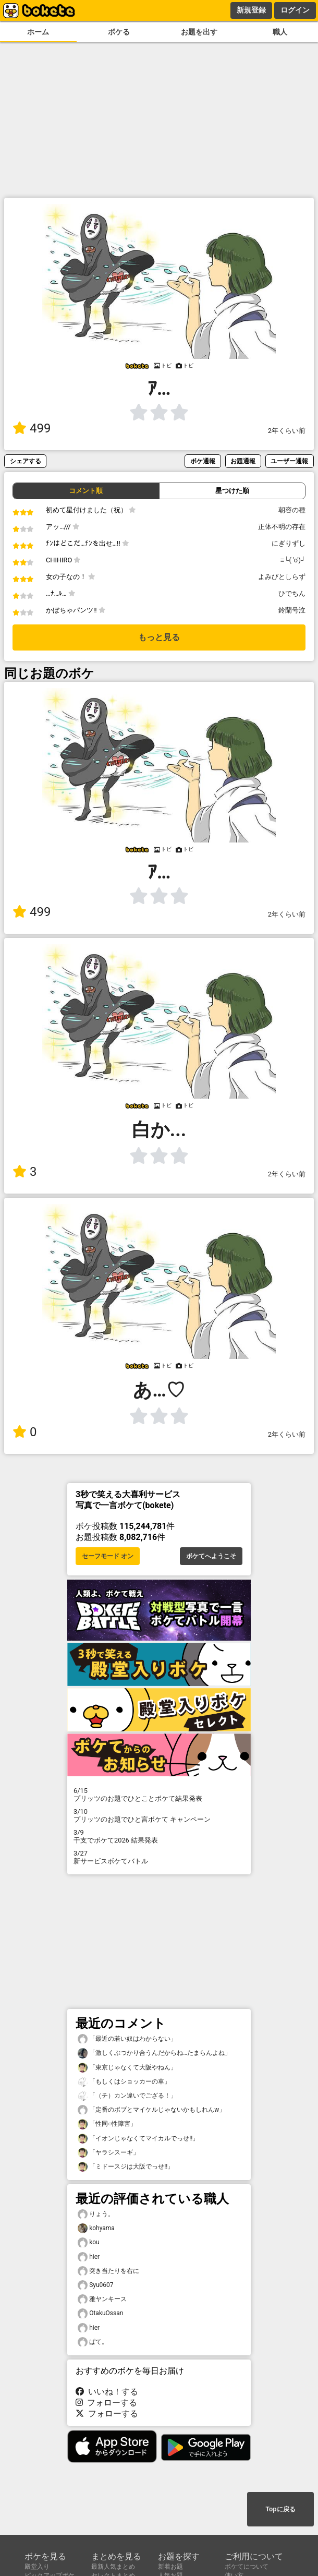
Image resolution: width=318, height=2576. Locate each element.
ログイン (295, 10)
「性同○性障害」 (107, 2124)
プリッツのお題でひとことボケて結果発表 (159, 1794)
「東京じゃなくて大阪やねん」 (127, 2068)
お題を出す (199, 32)
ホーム (38, 32)
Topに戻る (280, 2509)
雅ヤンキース (102, 2299)
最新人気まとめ (113, 2566)
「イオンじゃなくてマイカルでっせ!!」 (138, 2139)
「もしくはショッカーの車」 (124, 2082)
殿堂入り (37, 2566)
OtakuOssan (100, 2313)
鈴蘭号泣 (291, 610)
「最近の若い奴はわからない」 (127, 2039)
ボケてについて (246, 2566)
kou (89, 2242)
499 (32, 428)
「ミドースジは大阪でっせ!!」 (126, 2167)
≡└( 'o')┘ (292, 560)
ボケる (119, 32)
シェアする (25, 461)
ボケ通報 (202, 461)
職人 (280, 32)
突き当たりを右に (108, 2271)
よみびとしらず (281, 577)
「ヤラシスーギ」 (108, 2153)
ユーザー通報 (289, 461)
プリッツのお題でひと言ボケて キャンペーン (159, 1815)
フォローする (106, 2403)
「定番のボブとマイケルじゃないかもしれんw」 (151, 2110)
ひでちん (291, 593)
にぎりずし (288, 543)
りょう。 (96, 2214)
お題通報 (242, 461)
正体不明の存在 (281, 527)
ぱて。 (93, 2342)
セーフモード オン (107, 1556)
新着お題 (170, 2566)
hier (89, 2257)
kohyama (96, 2228)
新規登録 (251, 10)
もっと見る (159, 637)
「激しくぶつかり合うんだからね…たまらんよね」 (154, 2053)
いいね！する (107, 2392)
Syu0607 (96, 2285)
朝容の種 (291, 510)
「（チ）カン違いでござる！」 (127, 2096)
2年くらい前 (286, 431)
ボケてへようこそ (211, 1556)
